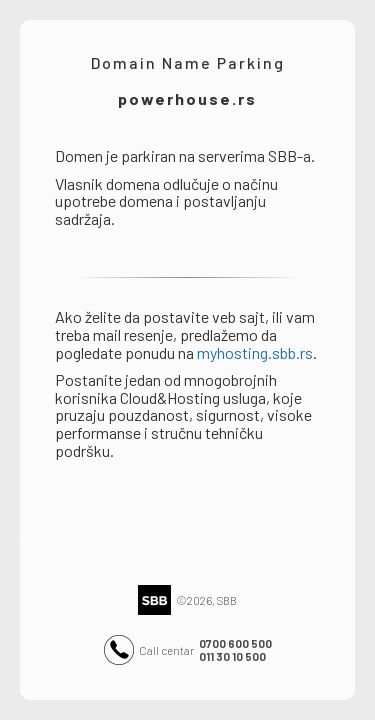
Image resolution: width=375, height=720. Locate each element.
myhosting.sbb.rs (255, 352)
